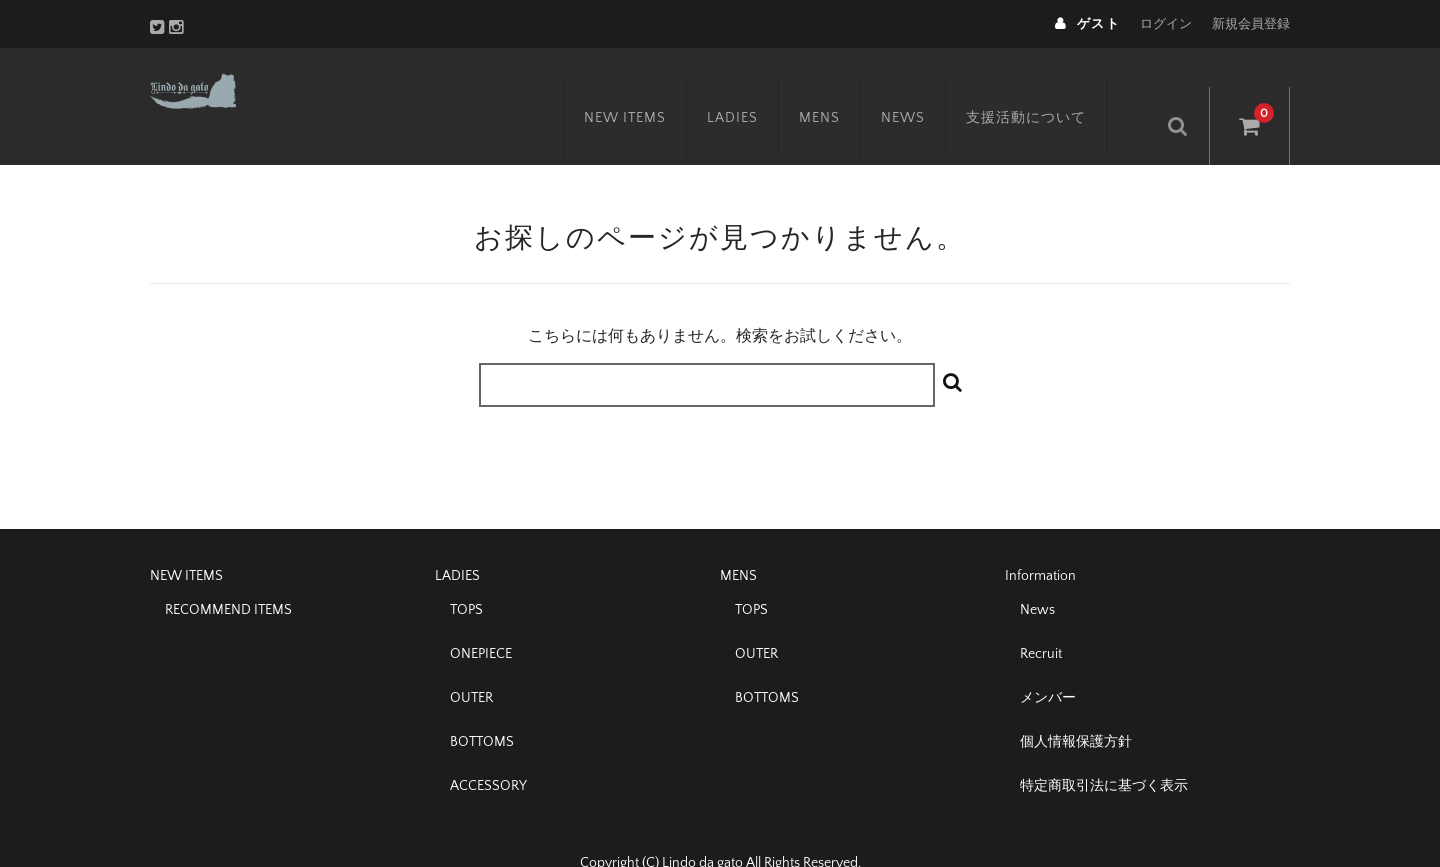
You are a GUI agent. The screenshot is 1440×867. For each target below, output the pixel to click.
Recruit (1041, 617)
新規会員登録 (1251, 24)
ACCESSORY (488, 749)
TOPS (466, 573)
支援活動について (1049, 87)
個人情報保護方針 (1076, 705)
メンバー (1048, 661)
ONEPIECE (481, 617)
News (1037, 573)
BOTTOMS (482, 705)
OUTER (471, 661)
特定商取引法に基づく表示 (1104, 749)
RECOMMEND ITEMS (228, 573)
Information (1040, 539)
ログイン (1166, 24)
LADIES (755, 87)
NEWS (926, 87)
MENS (842, 87)
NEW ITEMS (648, 87)
